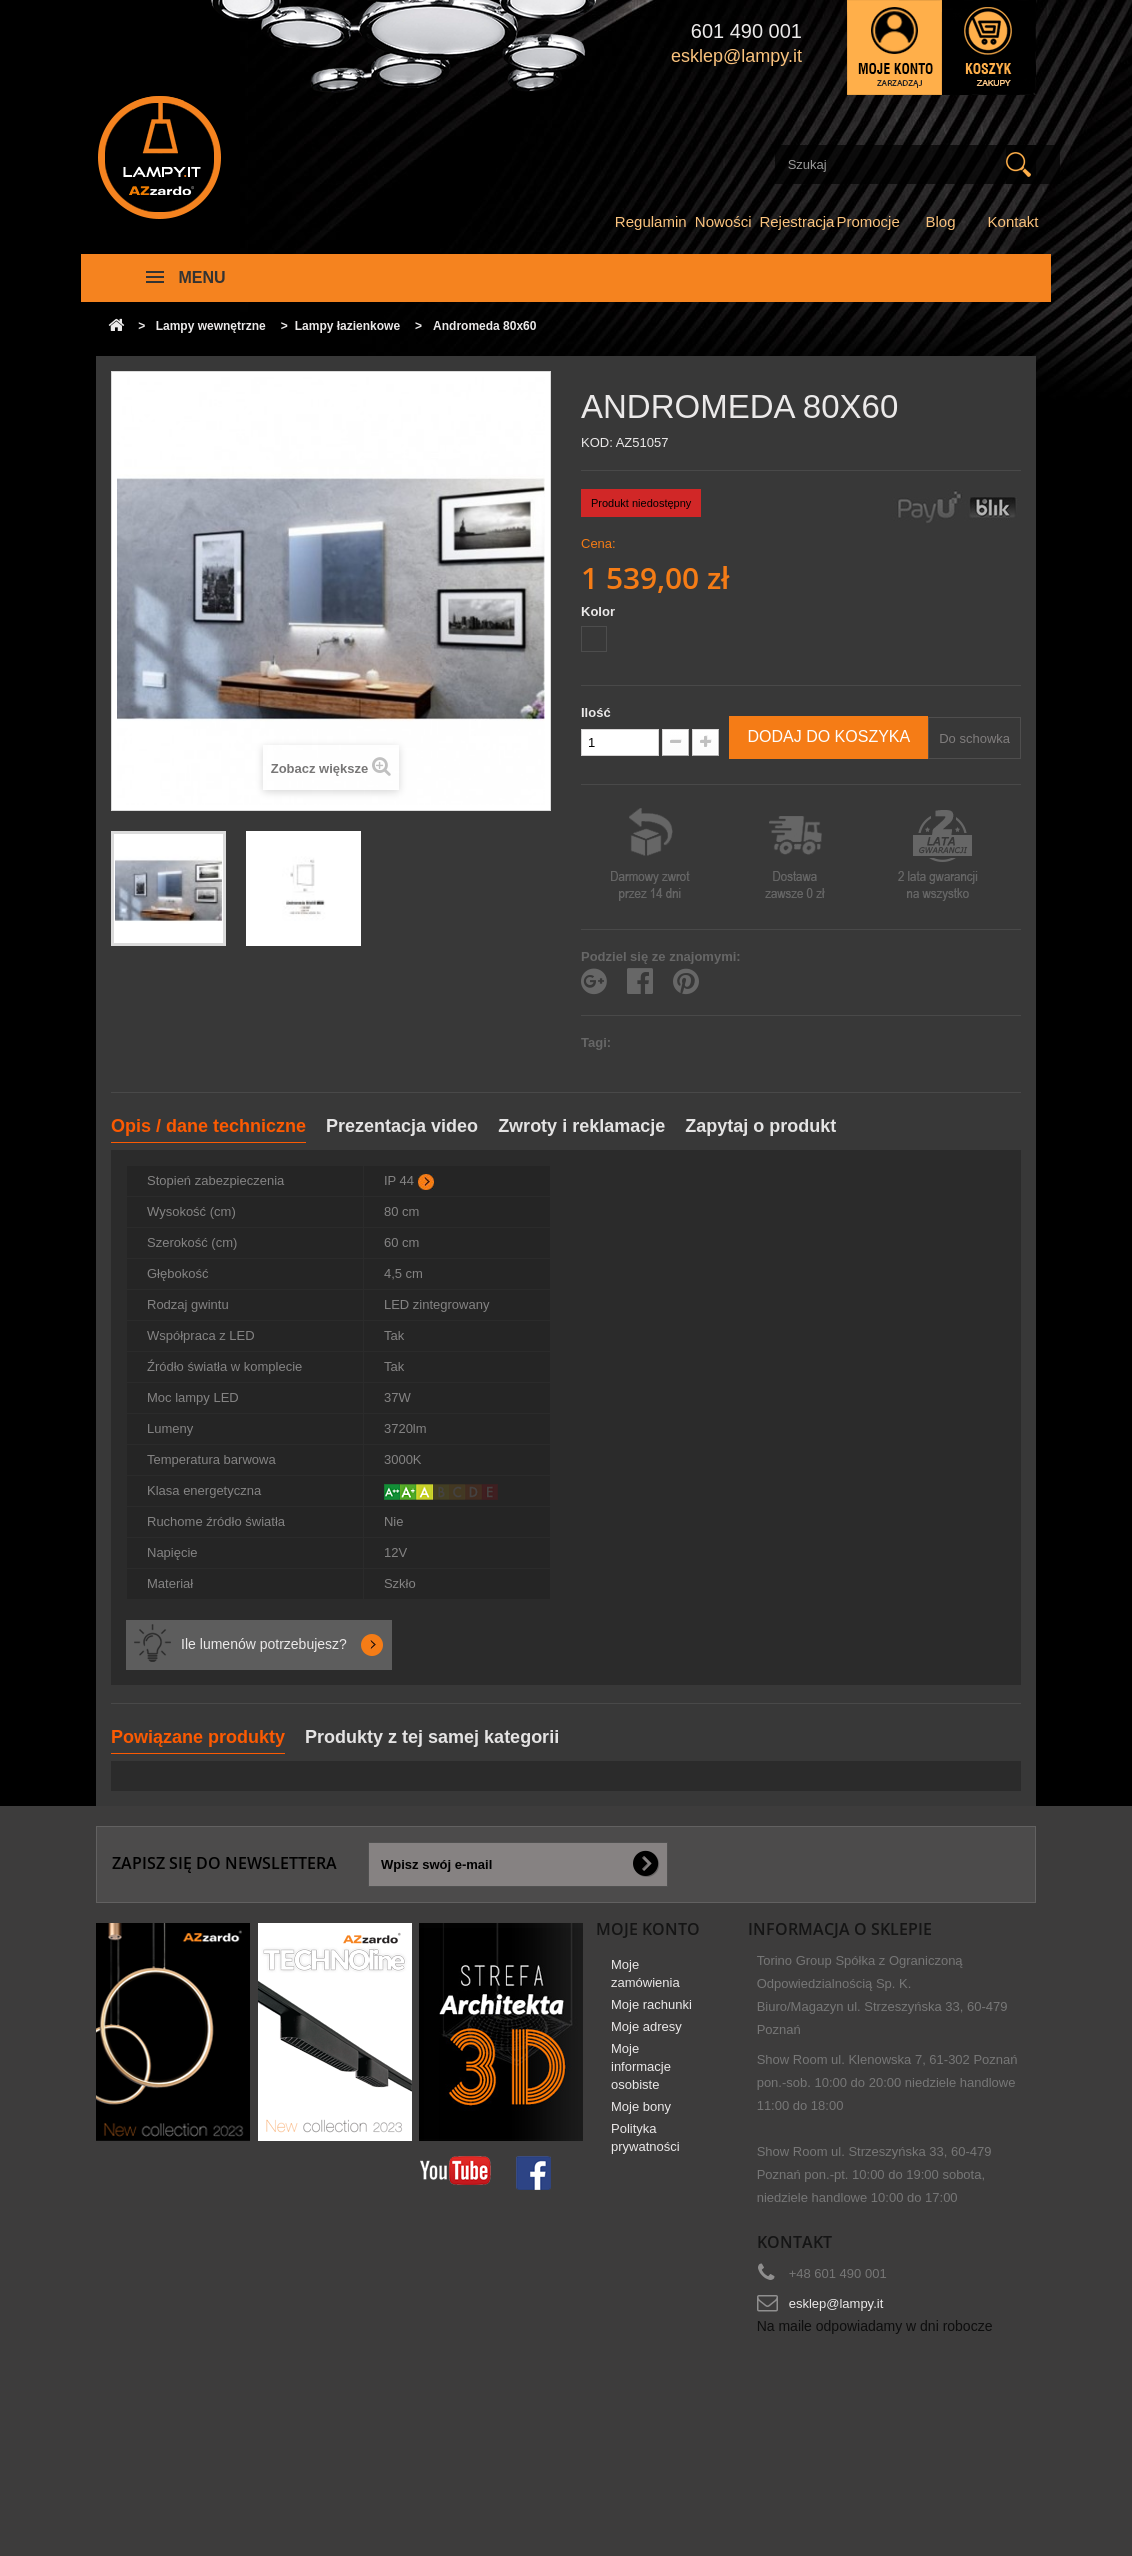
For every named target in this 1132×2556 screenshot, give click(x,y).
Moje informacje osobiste (641, 2074)
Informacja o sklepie (840, 1929)
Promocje (867, 221)
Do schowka (974, 738)
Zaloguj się (894, 47)
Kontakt (1013, 221)
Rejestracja (796, 221)
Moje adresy (646, 2034)
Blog (941, 221)
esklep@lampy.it (836, 2303)
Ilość (596, 712)
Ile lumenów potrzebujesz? (264, 1644)
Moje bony (641, 2114)
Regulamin (651, 221)
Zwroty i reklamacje (581, 1126)
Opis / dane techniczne (208, 1126)
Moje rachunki (651, 2012)
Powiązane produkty (198, 1737)
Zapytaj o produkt (760, 1126)
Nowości (723, 221)
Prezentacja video (402, 1126)
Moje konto (648, 1929)
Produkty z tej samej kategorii (432, 1737)
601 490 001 (746, 31)
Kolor (600, 611)
